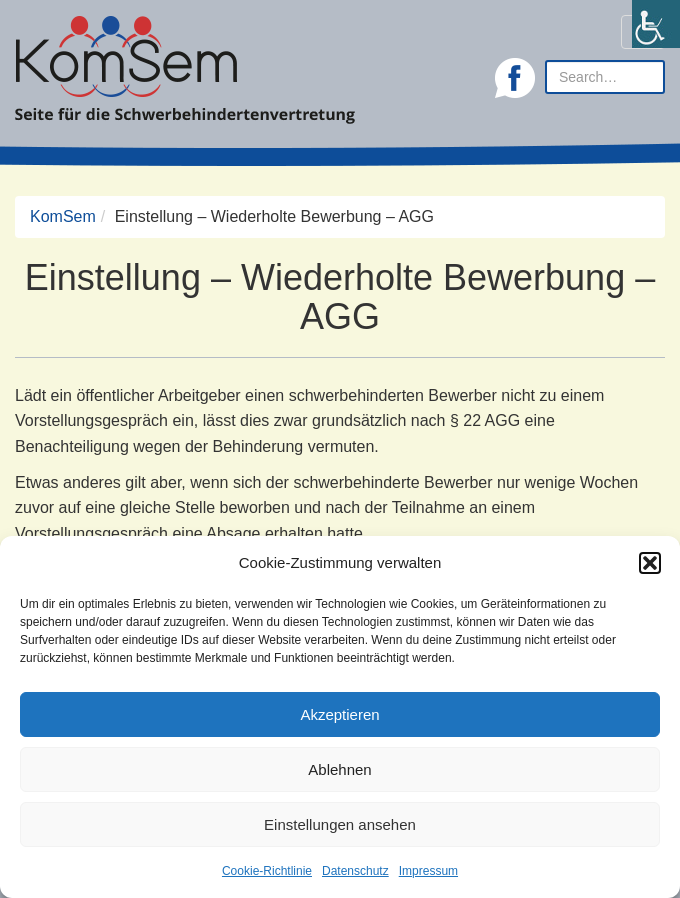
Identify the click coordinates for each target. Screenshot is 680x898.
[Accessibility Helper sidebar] (656, 24)
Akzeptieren (339, 714)
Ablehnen (339, 769)
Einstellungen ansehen (340, 824)
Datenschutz (355, 871)
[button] (650, 563)
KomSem (63, 216)
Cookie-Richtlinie (267, 871)
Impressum (428, 871)
